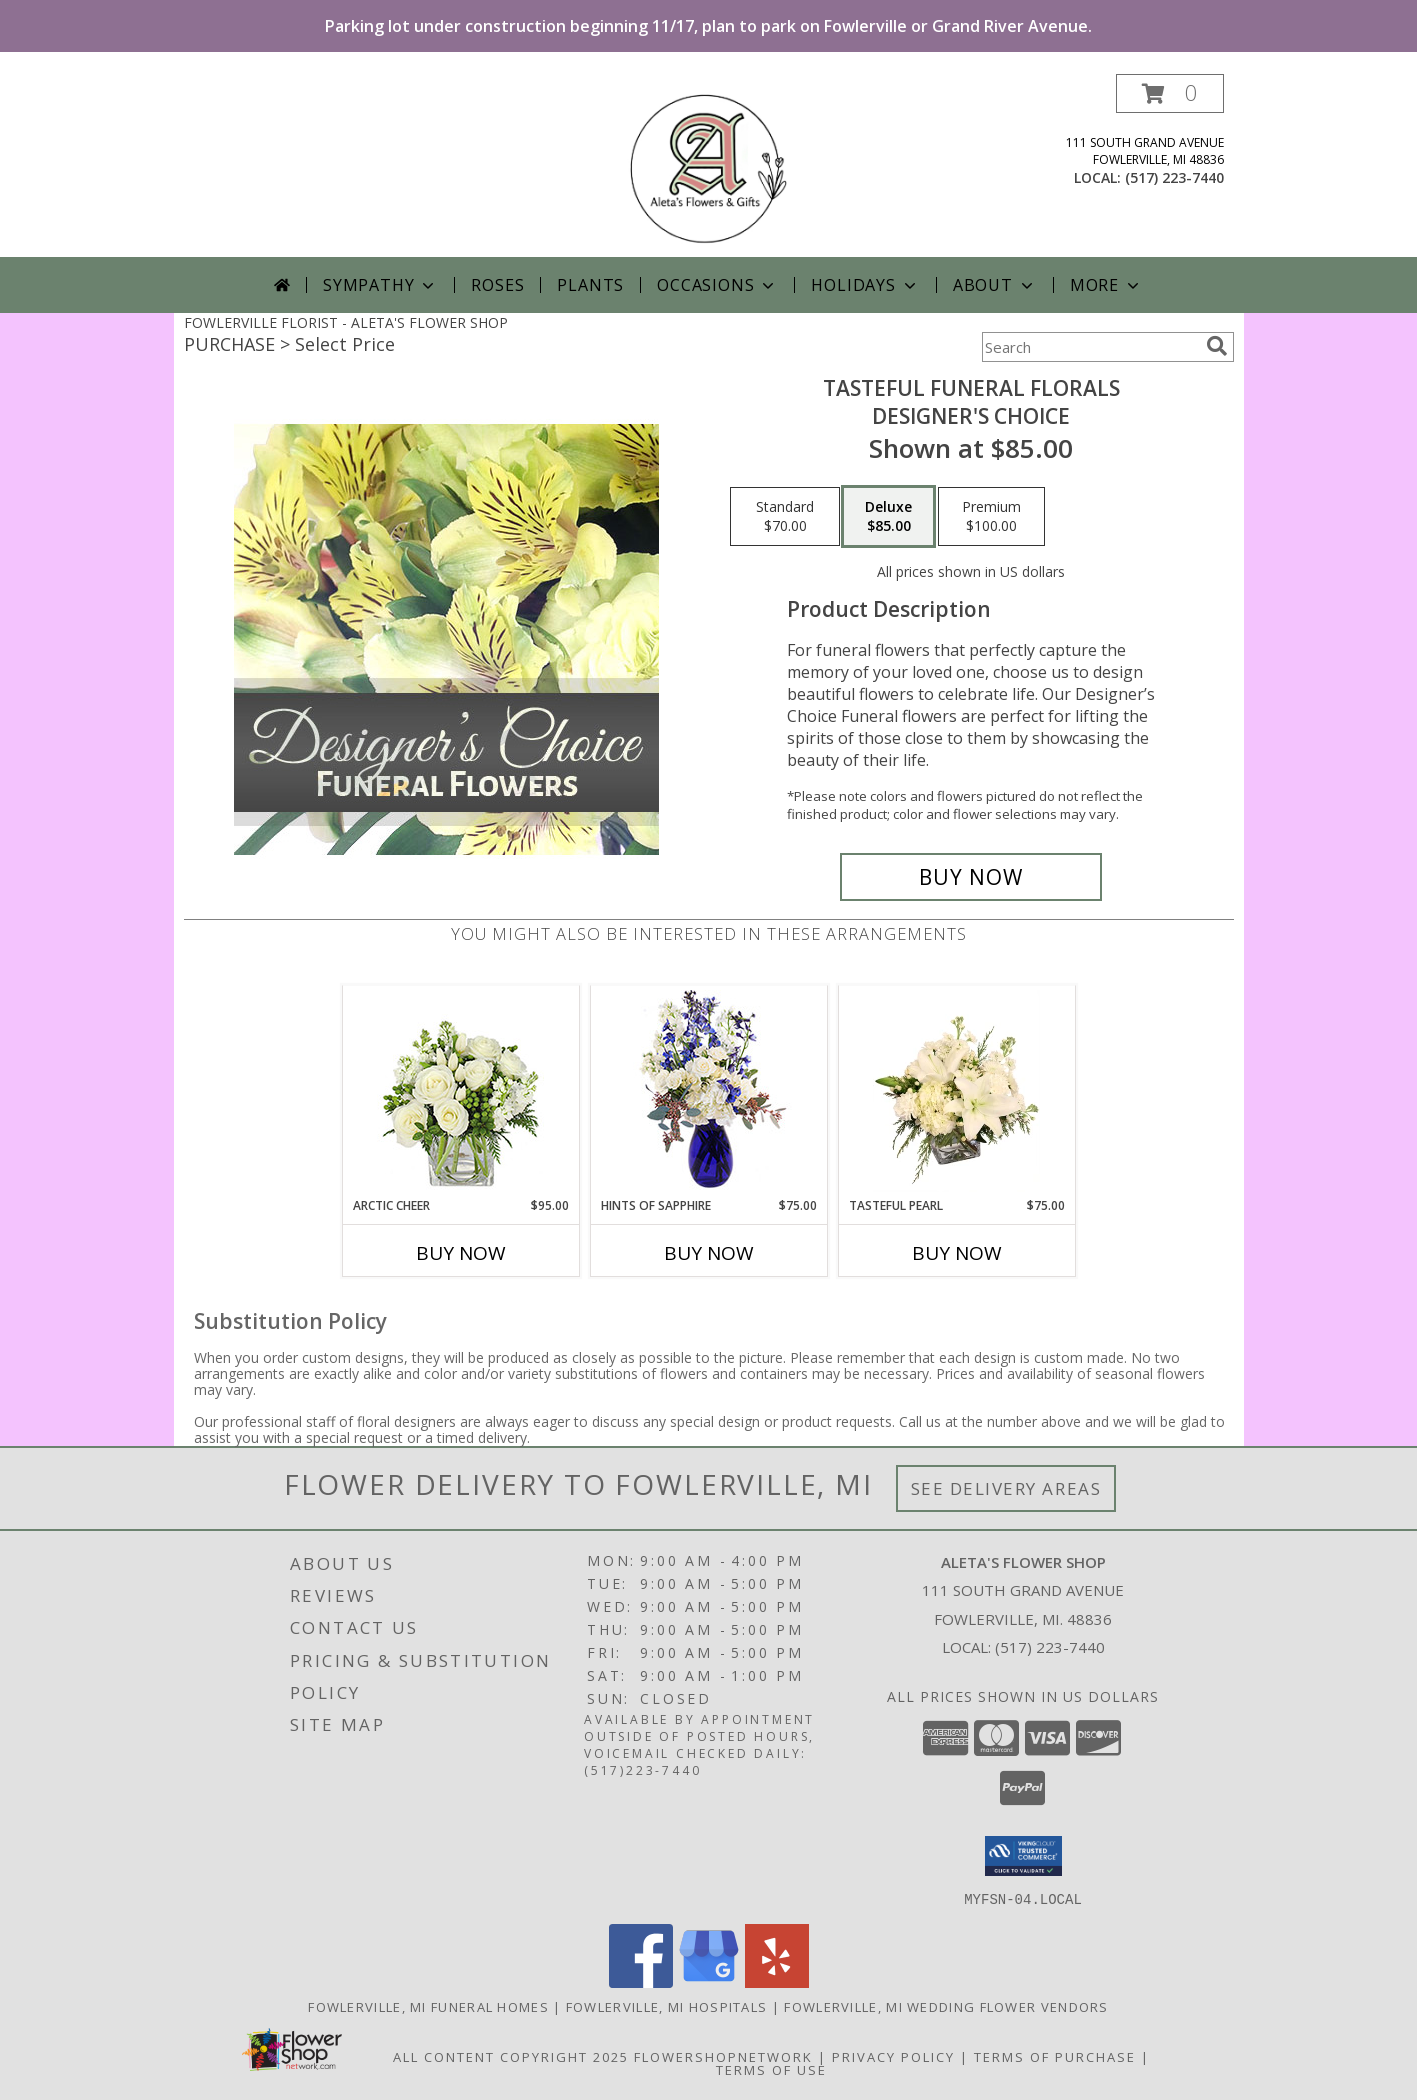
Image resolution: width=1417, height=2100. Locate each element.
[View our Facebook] (641, 1981)
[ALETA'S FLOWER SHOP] (708, 165)
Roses (497, 285)
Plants (590, 285)
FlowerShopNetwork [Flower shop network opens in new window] (723, 2056)
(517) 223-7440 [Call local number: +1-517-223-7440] (1174, 177)
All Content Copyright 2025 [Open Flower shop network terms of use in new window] (511, 2056)
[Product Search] (1090, 347)
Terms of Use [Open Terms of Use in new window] (771, 2069)
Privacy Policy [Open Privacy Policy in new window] (893, 2056)
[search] (1217, 346)
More (1106, 285)
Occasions (717, 285)
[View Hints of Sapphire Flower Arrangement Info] (708, 1091)
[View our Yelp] (777, 1981)
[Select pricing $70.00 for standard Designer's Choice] (785, 517)
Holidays (865, 285)
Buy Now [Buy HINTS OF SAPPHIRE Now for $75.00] (709, 1253)
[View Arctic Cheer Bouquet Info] (460, 1091)
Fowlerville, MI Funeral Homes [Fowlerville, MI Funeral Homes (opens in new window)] (428, 2006)
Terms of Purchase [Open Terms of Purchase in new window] (1055, 2056)
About (995, 285)
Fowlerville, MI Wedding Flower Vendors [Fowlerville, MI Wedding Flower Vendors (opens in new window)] (946, 2006)
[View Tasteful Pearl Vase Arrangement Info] (956, 1091)
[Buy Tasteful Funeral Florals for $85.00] (971, 877)
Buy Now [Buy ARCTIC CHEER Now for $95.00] (461, 1253)
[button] (1170, 93)
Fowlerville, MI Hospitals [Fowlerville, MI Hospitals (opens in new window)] (667, 2006)
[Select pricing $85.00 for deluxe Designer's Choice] (888, 517)
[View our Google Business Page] (709, 1981)
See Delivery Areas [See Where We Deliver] (1006, 1488)
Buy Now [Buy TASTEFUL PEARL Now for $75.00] (957, 1253)
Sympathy (380, 285)
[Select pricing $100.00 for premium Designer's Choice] (991, 517)
